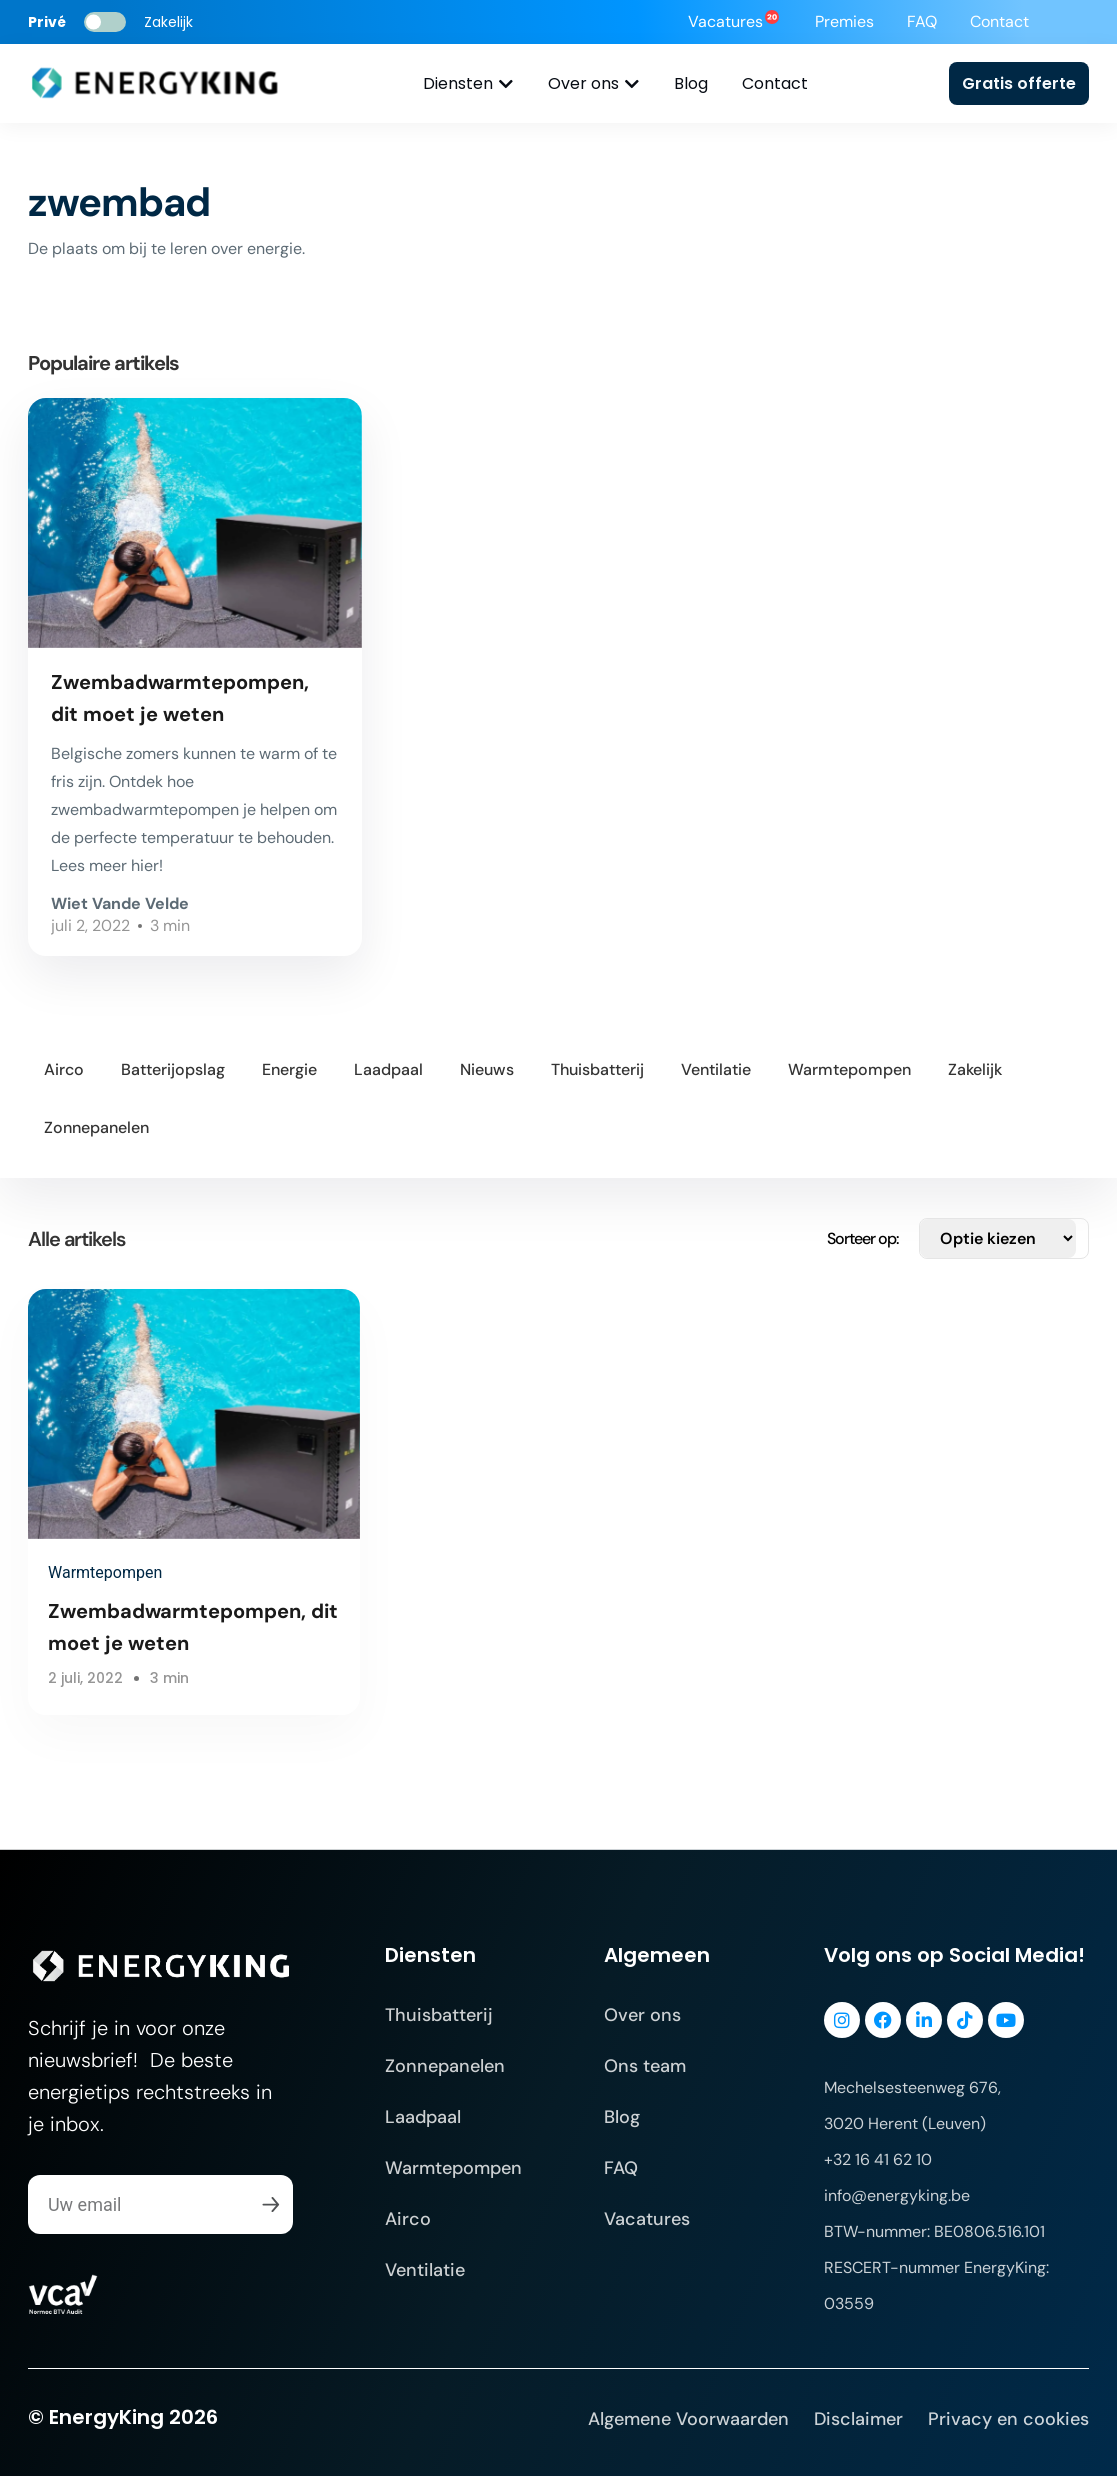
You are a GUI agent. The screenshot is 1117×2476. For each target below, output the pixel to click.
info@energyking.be (897, 2195)
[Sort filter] (998, 1238)
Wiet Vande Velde (120, 903)
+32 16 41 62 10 (878, 2159)
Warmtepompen (105, 1572)
